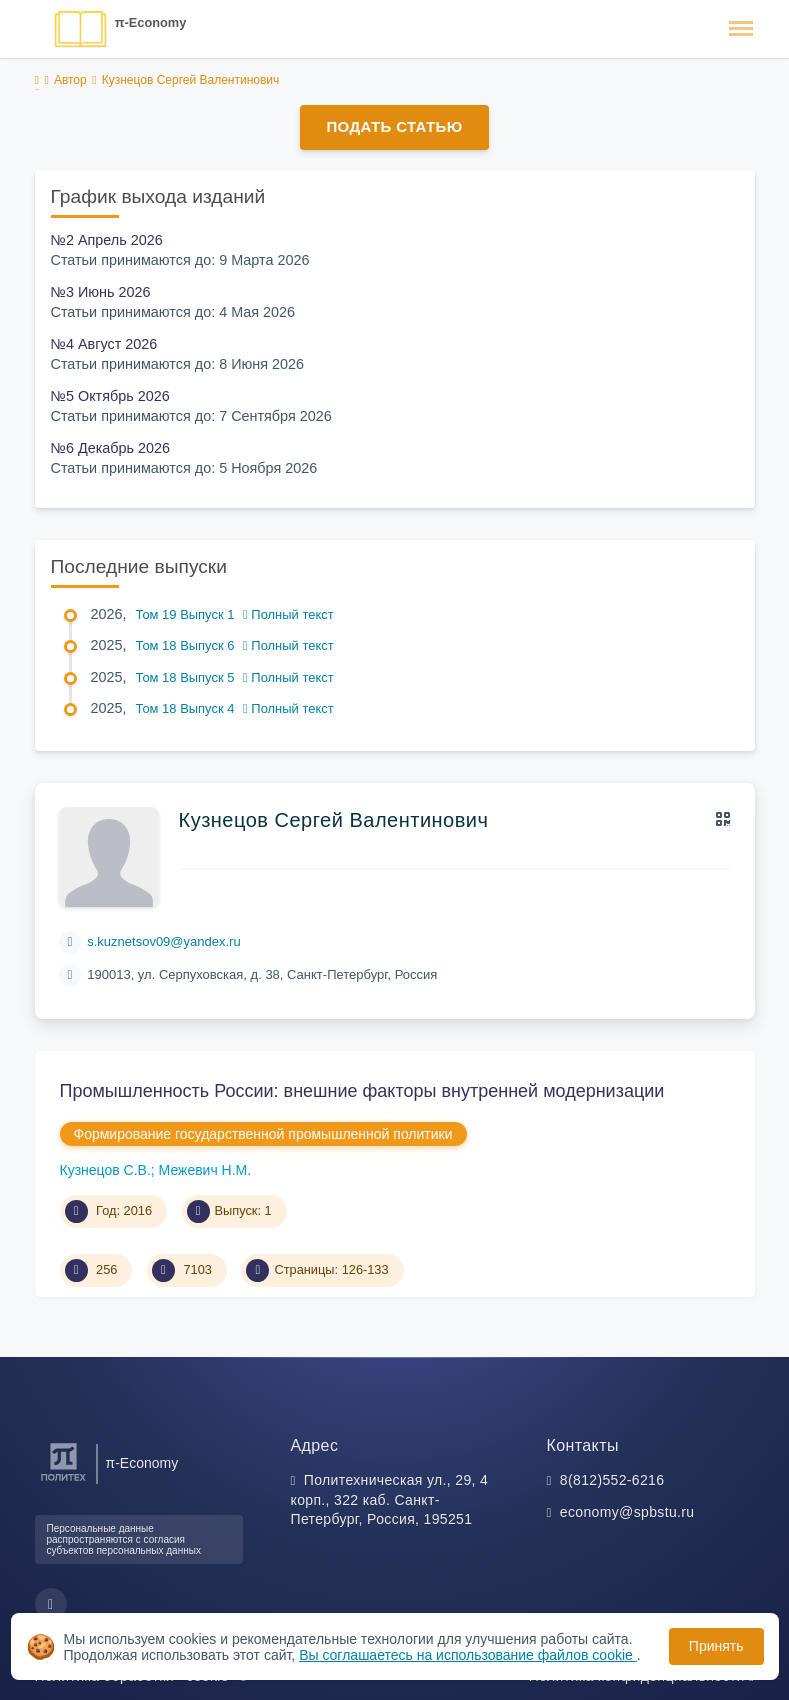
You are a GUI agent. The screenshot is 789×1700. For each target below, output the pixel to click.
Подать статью (394, 126)
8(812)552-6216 (612, 1480)
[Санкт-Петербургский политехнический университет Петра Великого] (63, 1481)
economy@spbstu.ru (627, 1512)
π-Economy (151, 22)
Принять (716, 1646)
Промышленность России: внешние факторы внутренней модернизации (362, 1091)
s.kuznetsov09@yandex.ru (163, 941)
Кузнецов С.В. (105, 1170)
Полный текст (288, 614)
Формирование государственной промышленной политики (263, 1134)
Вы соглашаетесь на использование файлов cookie (468, 1655)
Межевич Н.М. (205, 1170)
